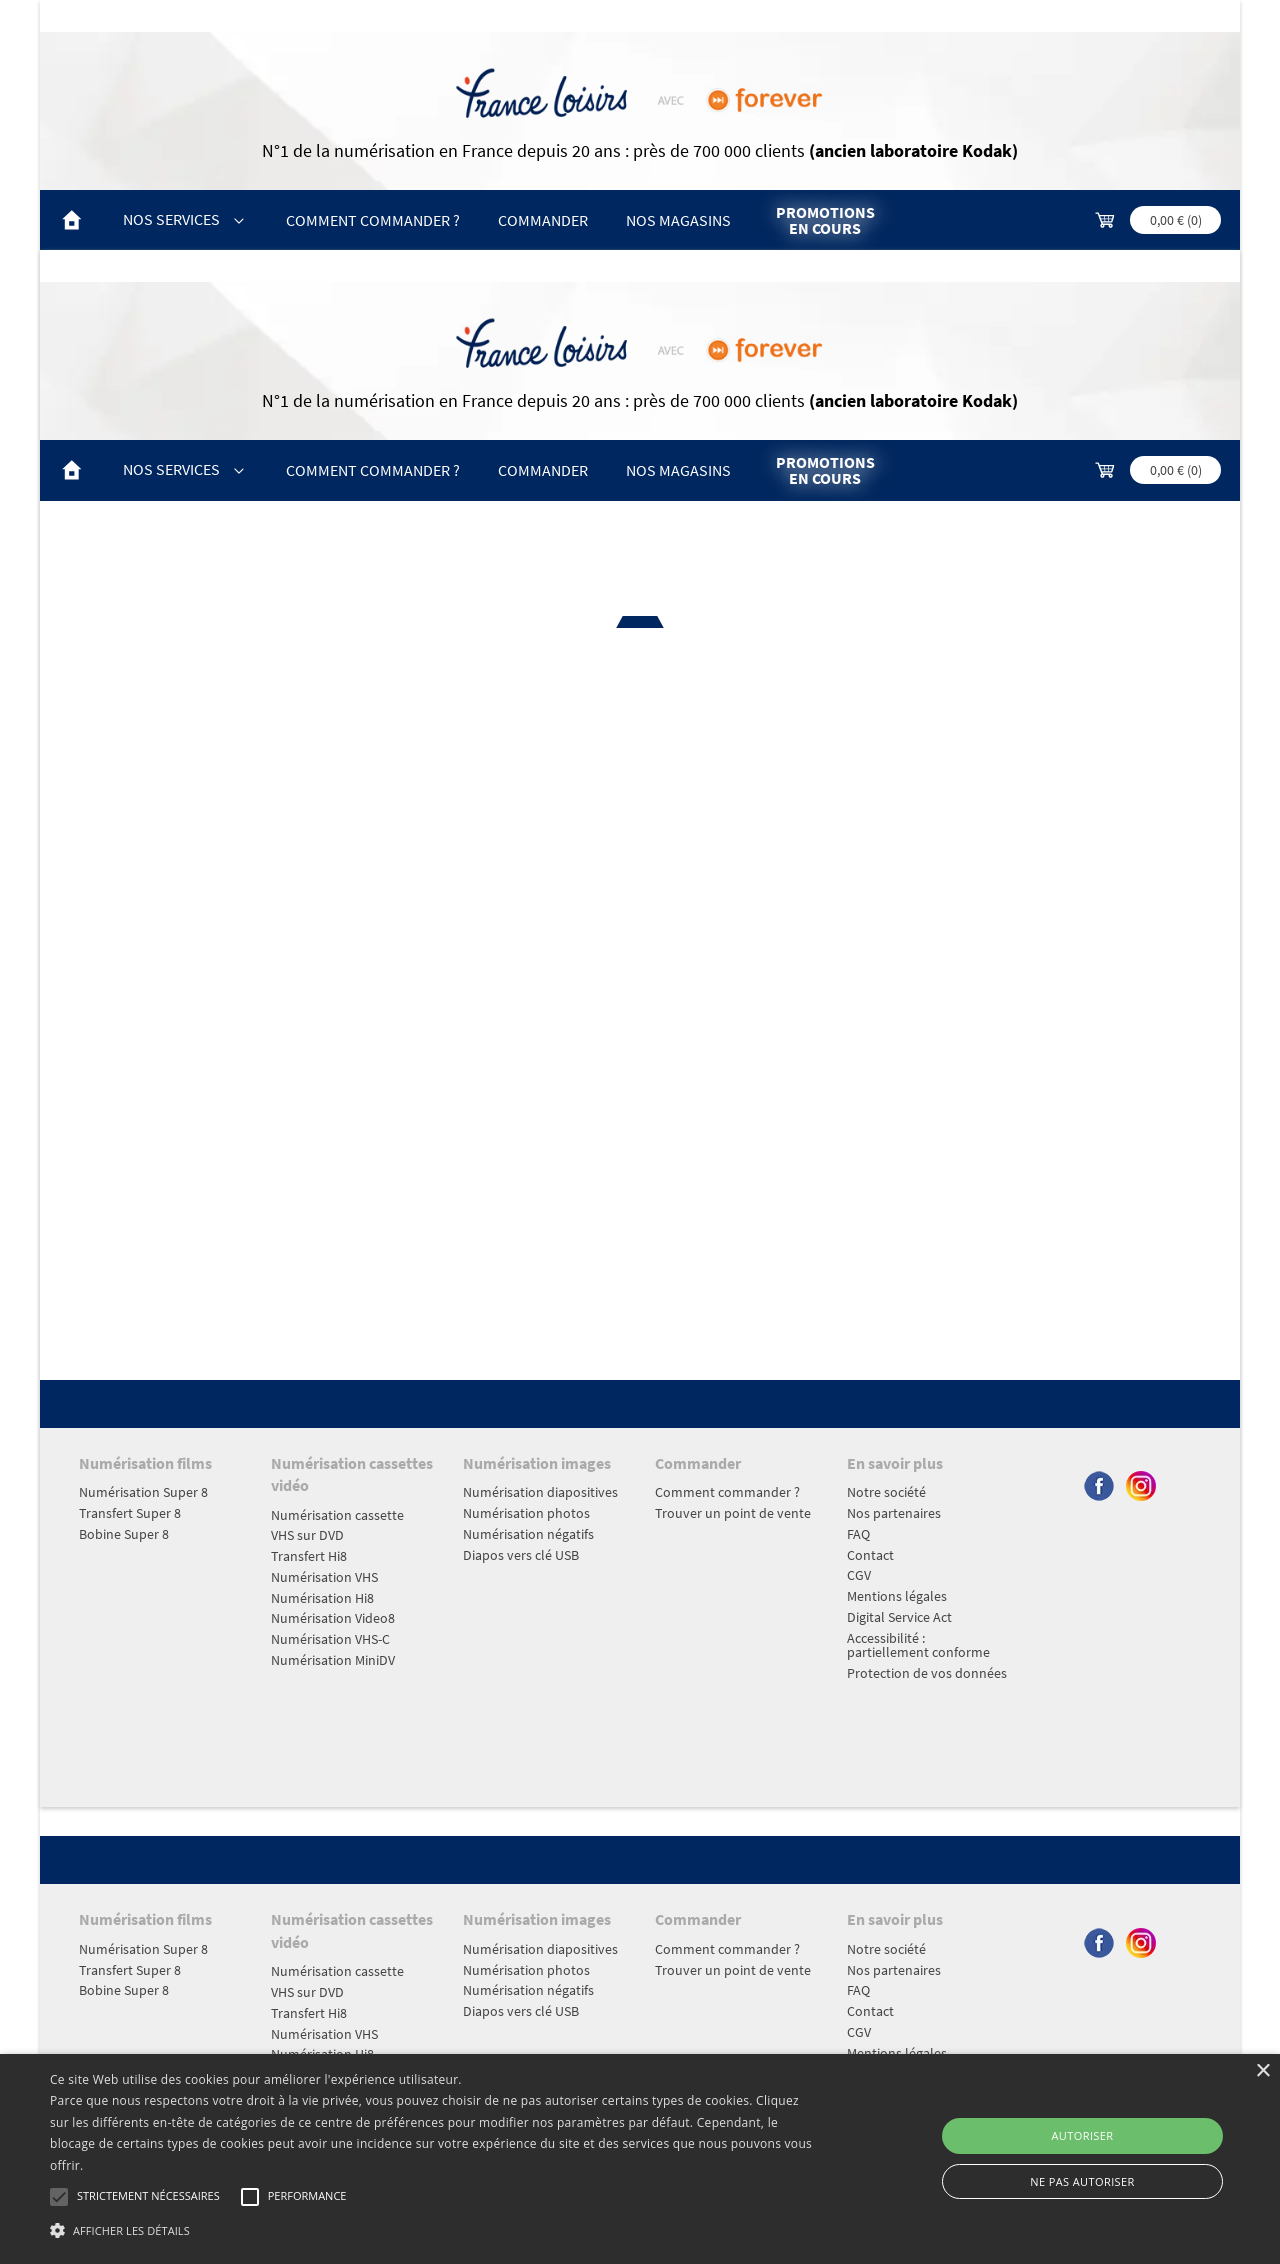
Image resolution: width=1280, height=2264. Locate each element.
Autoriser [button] (1083, 2135)
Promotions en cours (825, 220)
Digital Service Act (899, 1617)
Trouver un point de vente (733, 1513)
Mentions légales (897, 1596)
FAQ (858, 1534)
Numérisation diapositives (540, 1492)
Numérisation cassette (337, 1515)
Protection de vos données (927, 1673)
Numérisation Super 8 (143, 1492)
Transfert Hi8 (309, 1556)
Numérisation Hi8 (322, 1598)
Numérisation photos (526, 1513)
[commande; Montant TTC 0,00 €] (1156, 220)
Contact (870, 1555)
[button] (433, 2230)
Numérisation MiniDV (333, 1660)
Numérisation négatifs (528, 1534)
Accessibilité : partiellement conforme (918, 1645)
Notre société (886, 1492)
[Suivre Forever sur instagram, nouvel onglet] (1141, 1499)
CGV (859, 1575)
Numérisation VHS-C (330, 1639)
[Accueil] (72, 220)
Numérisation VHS (324, 1577)
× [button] (1262, 2071)
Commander (543, 220)
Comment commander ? (373, 220)
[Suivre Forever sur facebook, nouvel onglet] (1099, 1499)
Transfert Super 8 (130, 1513)
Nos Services (185, 219)
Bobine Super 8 (124, 1534)
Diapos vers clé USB (521, 1555)
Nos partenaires (894, 1513)
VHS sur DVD (307, 1535)
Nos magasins (678, 220)
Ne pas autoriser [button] (1082, 2181)
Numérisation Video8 (333, 1618)
